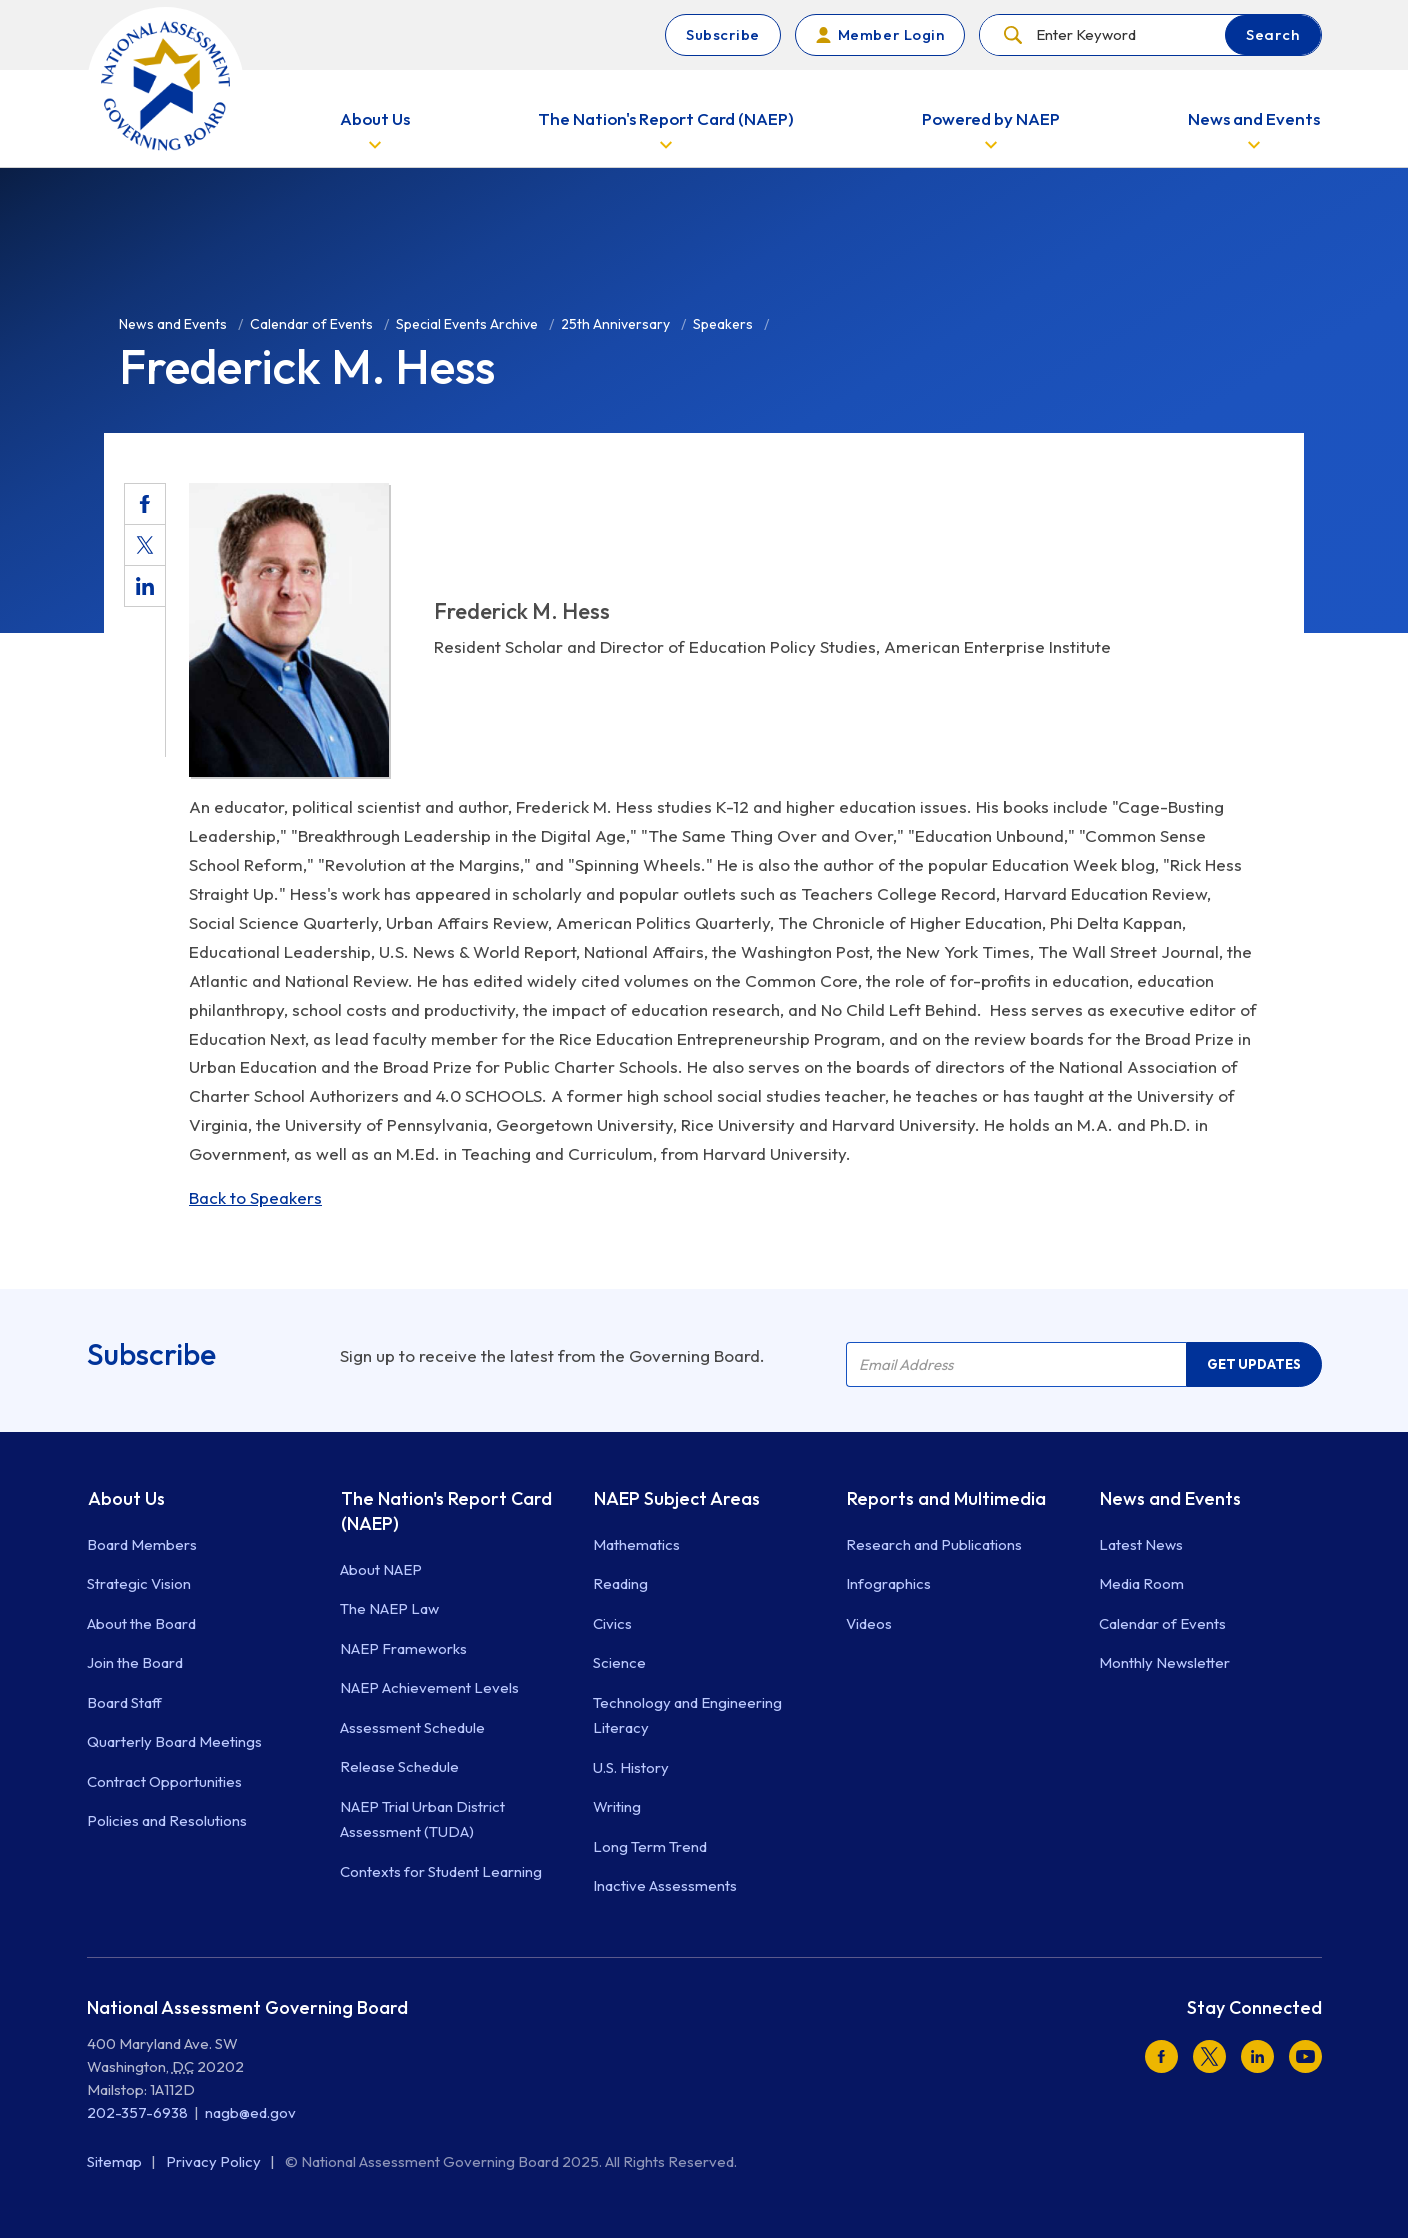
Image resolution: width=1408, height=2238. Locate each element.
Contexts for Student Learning (441, 1871)
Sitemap (116, 2161)
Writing (617, 1806)
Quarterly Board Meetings (174, 1741)
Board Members (142, 1544)
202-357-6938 (137, 2112)
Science (619, 1662)
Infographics (888, 1583)
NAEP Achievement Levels (429, 1687)
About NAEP (381, 1569)
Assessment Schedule (412, 1727)
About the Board (141, 1623)
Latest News (1141, 1544)
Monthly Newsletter (1164, 1662)
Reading (620, 1583)
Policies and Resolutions (167, 1820)
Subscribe (723, 34)
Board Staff (124, 1702)
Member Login (891, 34)
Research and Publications (934, 1544)
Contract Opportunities (164, 1781)
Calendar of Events (1162, 1623)
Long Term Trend (650, 1846)
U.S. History (631, 1767)
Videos (869, 1623)
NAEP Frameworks (403, 1648)
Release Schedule (399, 1766)
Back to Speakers (255, 1197)
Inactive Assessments (665, 1885)
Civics (612, 1623)
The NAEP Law (389, 1608)
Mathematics (636, 1544)
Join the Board (135, 1662)
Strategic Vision (139, 1583)
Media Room (1141, 1583)
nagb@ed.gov (250, 2112)
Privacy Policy (215, 2161)
